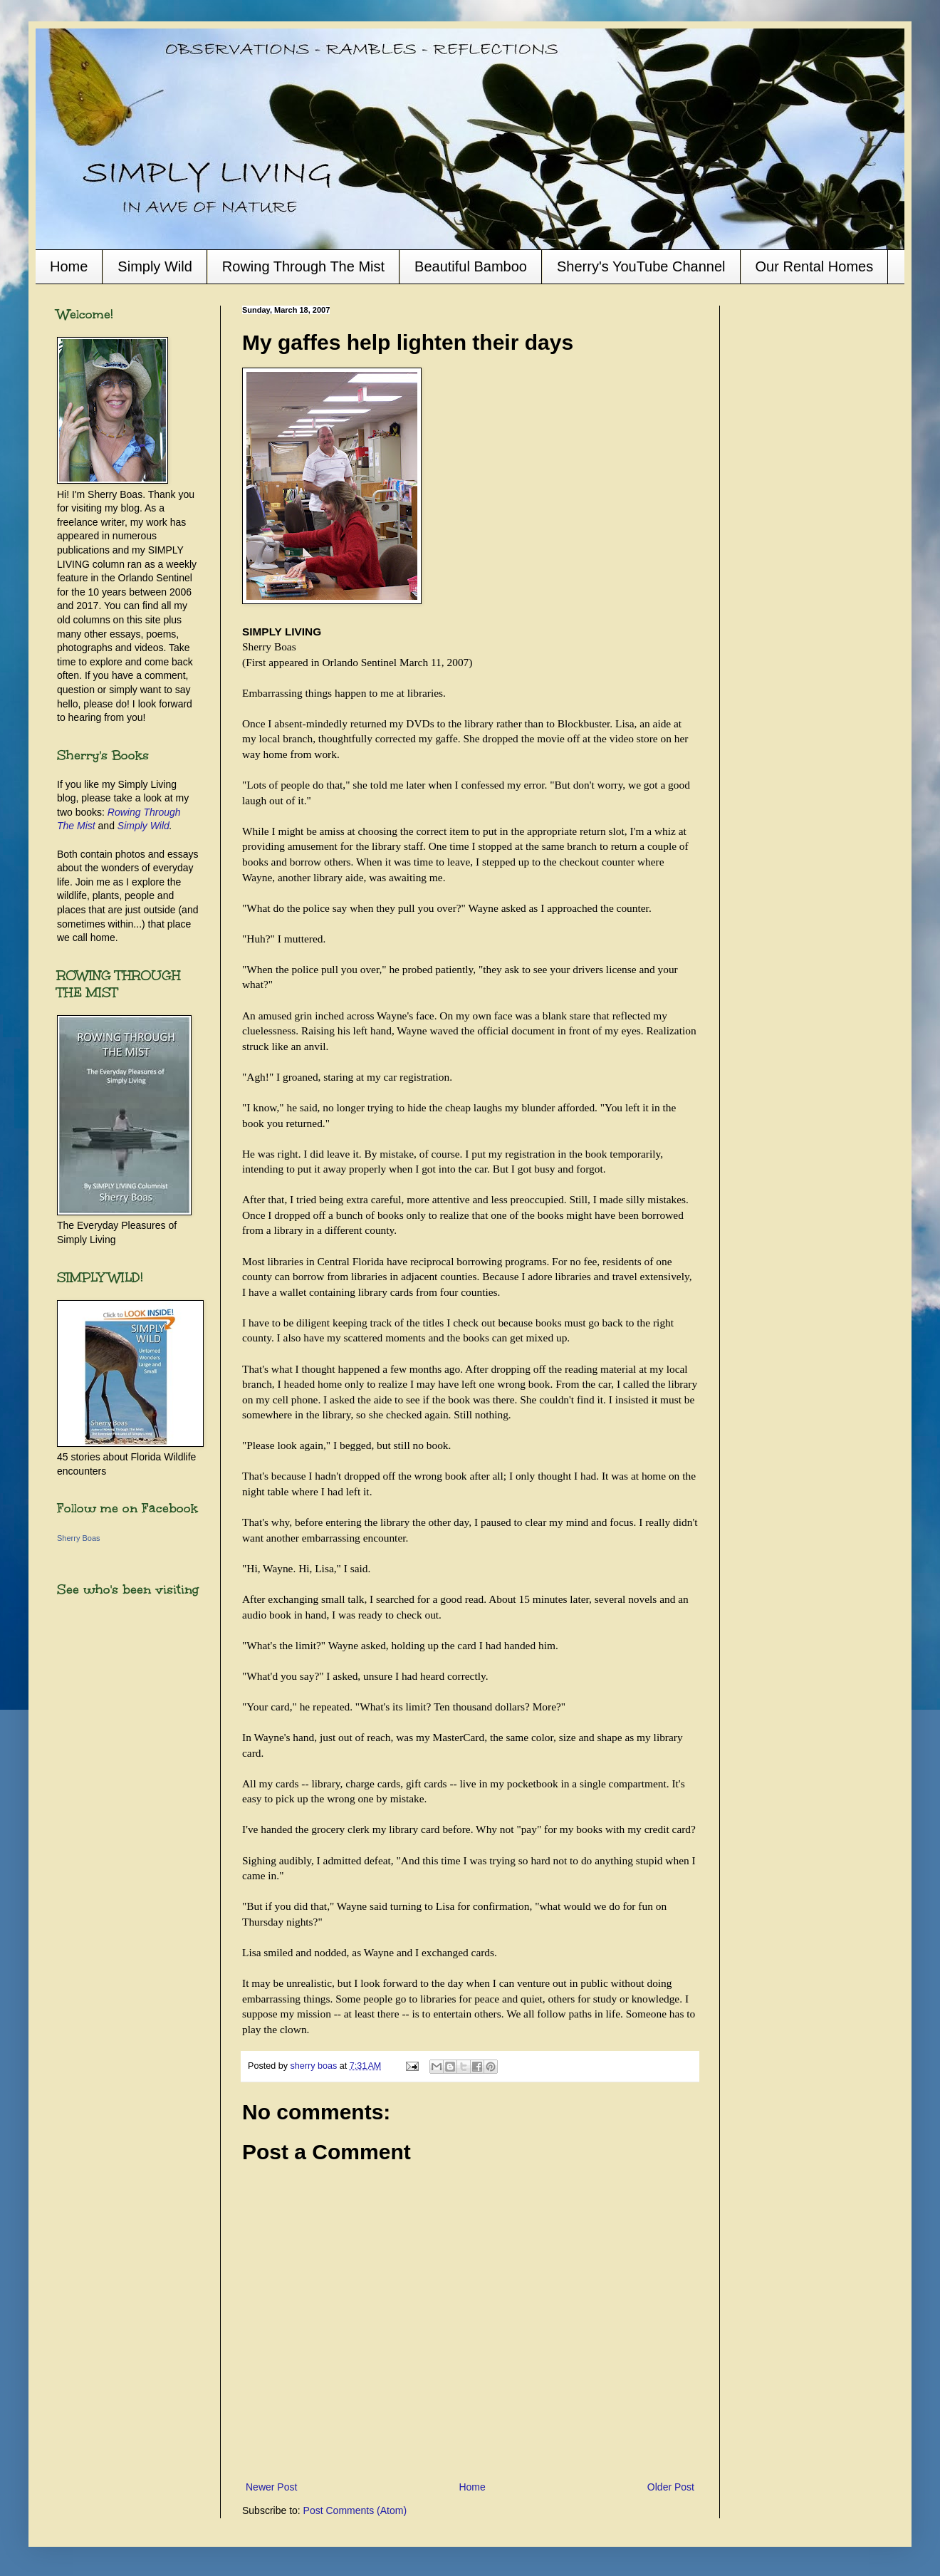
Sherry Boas (78, 1538)
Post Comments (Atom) (355, 2510)
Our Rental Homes (815, 266)
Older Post (670, 2487)
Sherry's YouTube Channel (641, 266)
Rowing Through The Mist (303, 266)
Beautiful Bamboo (470, 266)
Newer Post (271, 2487)
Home (69, 266)
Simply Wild (155, 266)
